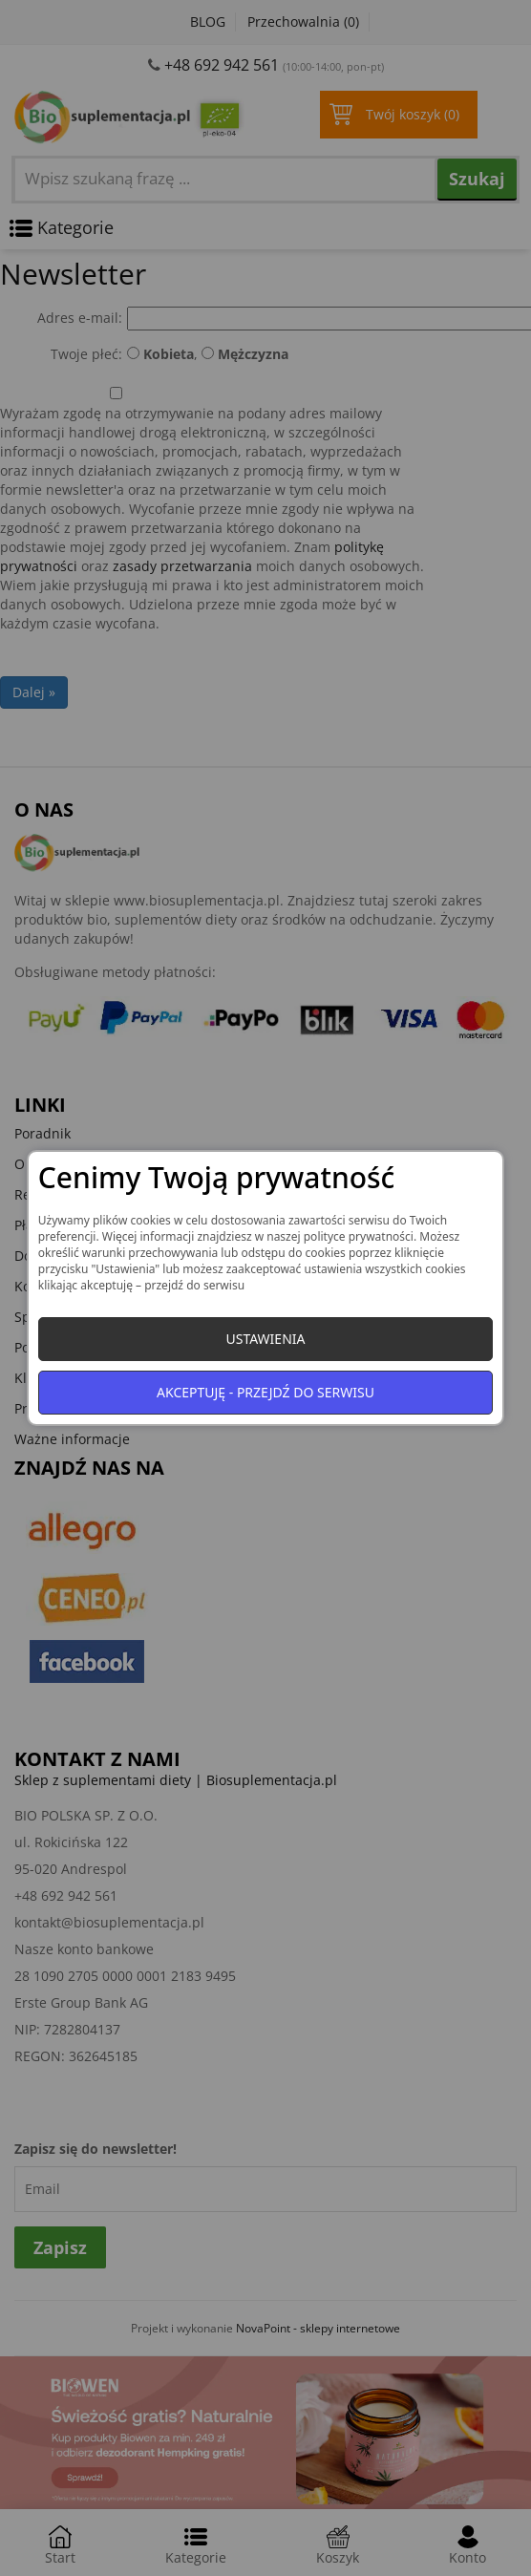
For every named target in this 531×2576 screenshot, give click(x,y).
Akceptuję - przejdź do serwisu (265, 1392)
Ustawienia (265, 1339)
